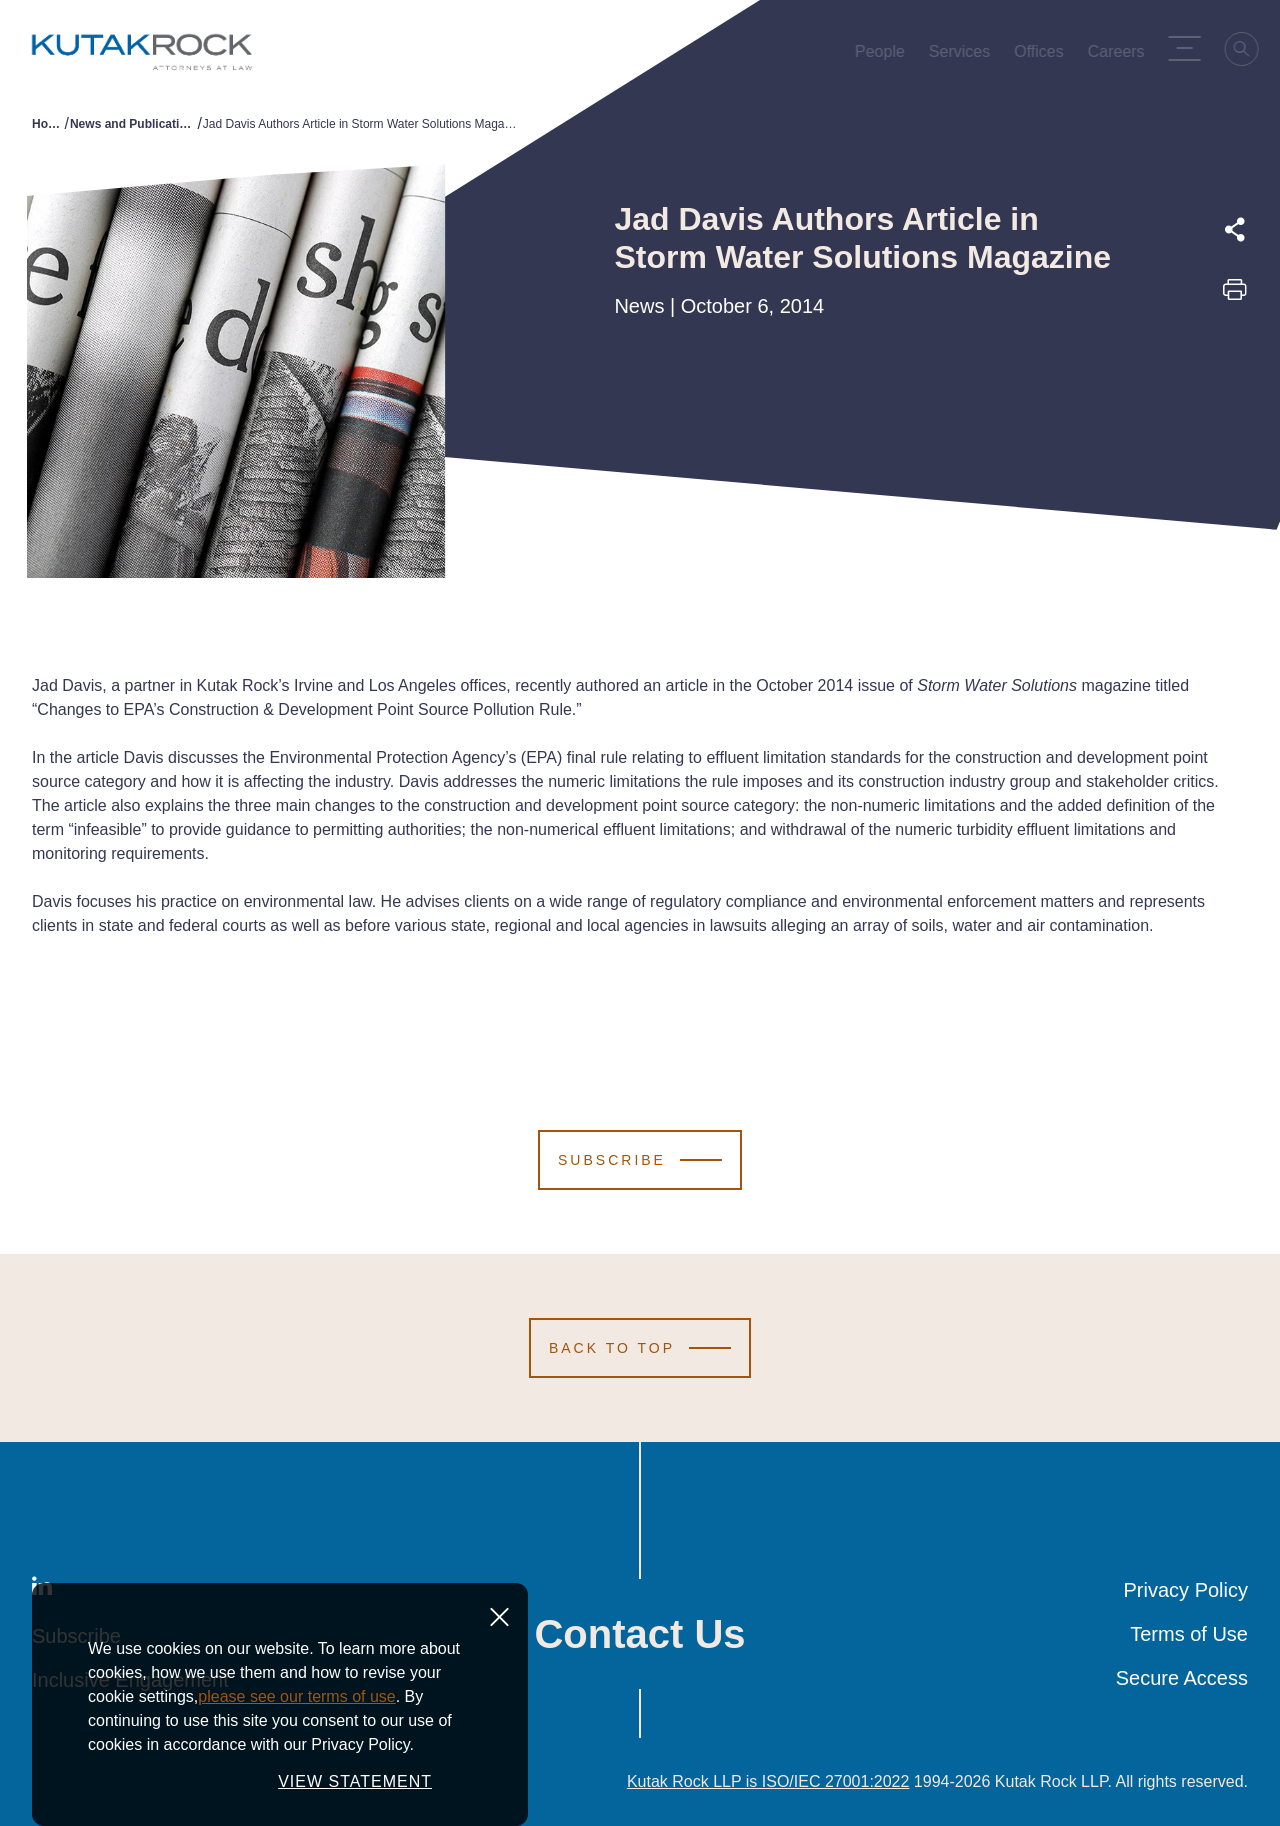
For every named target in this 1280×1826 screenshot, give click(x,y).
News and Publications (133, 124)
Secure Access (1182, 1678)
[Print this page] (1235, 296)
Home (48, 124)
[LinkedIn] (42, 1590)
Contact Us (639, 1634)
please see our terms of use (296, 1739)
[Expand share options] (1235, 230)
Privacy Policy (1186, 1590)
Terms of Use (1189, 1634)
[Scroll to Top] (640, 1348)
